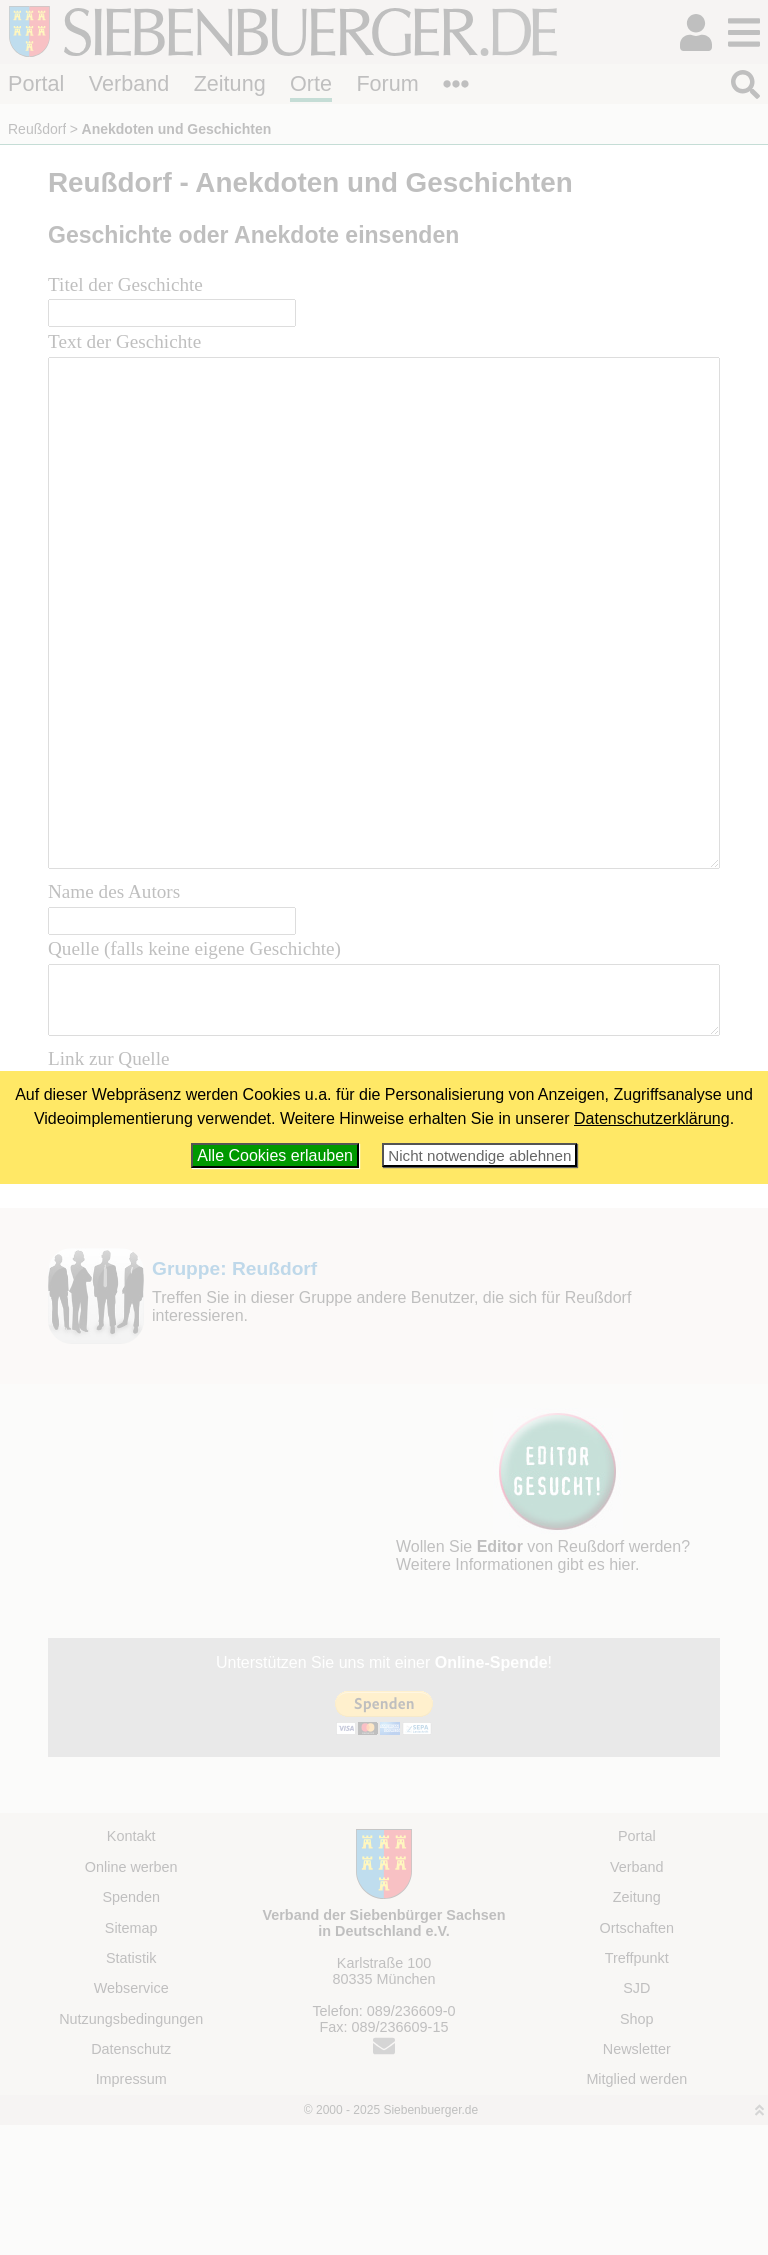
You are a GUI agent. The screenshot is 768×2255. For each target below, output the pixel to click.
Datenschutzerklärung (652, 1118)
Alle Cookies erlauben (275, 1155)
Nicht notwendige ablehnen (479, 1155)
